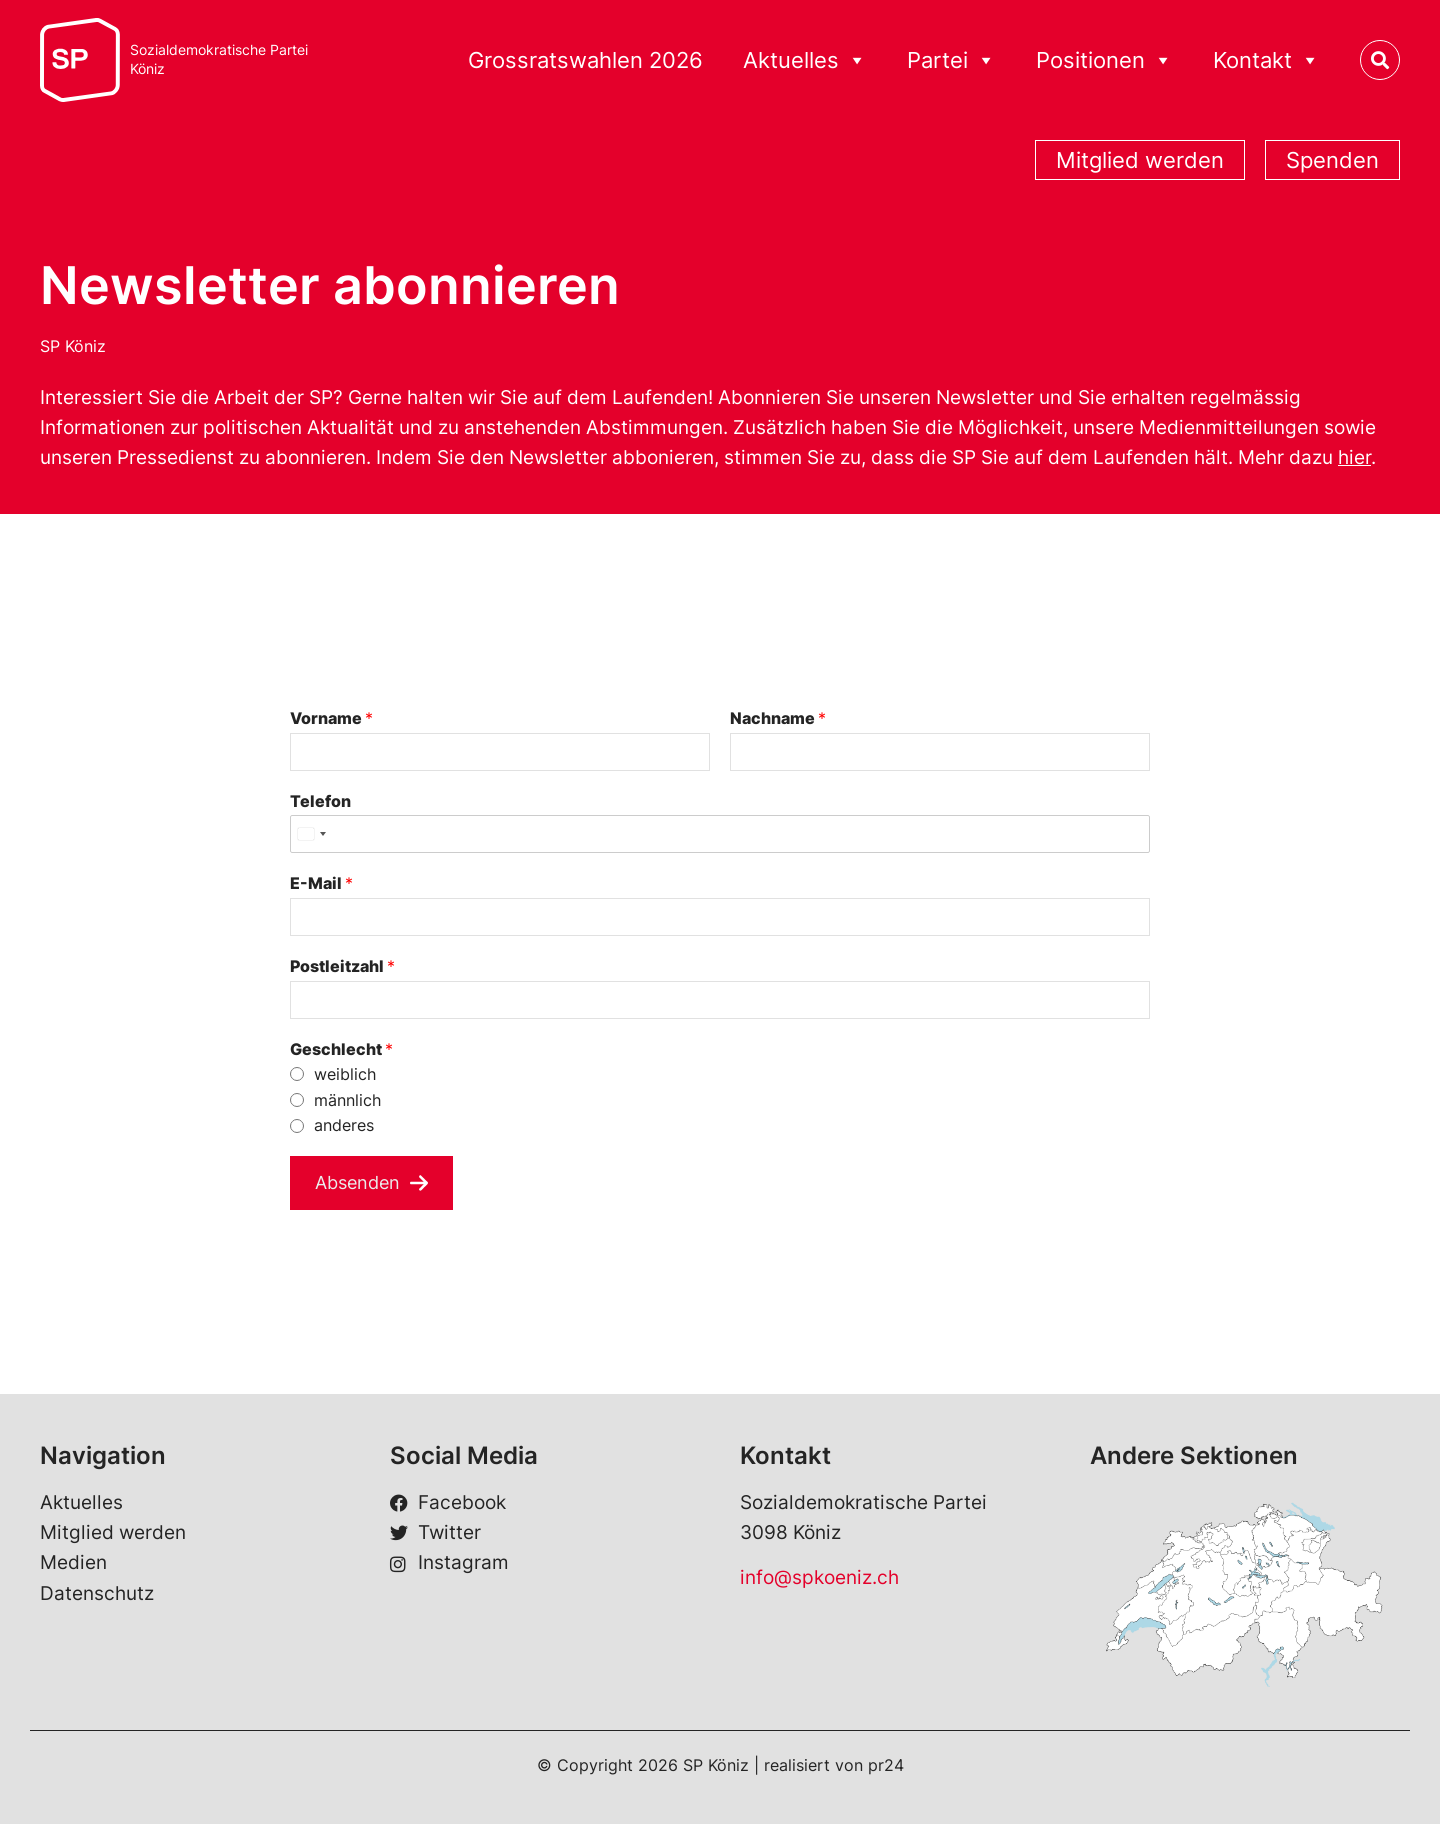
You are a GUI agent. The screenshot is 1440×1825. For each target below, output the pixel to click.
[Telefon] (720, 834)
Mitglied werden (1140, 160)
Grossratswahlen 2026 (585, 60)
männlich (347, 1100)
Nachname (778, 718)
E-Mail (321, 883)
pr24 (886, 1766)
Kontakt (1266, 60)
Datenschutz (97, 1594)
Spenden (1332, 160)
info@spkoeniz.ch (819, 1578)
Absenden (360, 1182)
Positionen (1104, 60)
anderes (344, 1125)
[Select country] (311, 834)
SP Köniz (73, 346)
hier (1354, 457)
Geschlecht (341, 1049)
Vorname (331, 718)
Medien (73, 1563)
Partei (951, 60)
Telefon (320, 801)
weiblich (345, 1074)
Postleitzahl (342, 966)
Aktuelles (805, 60)
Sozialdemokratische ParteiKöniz (219, 59)
